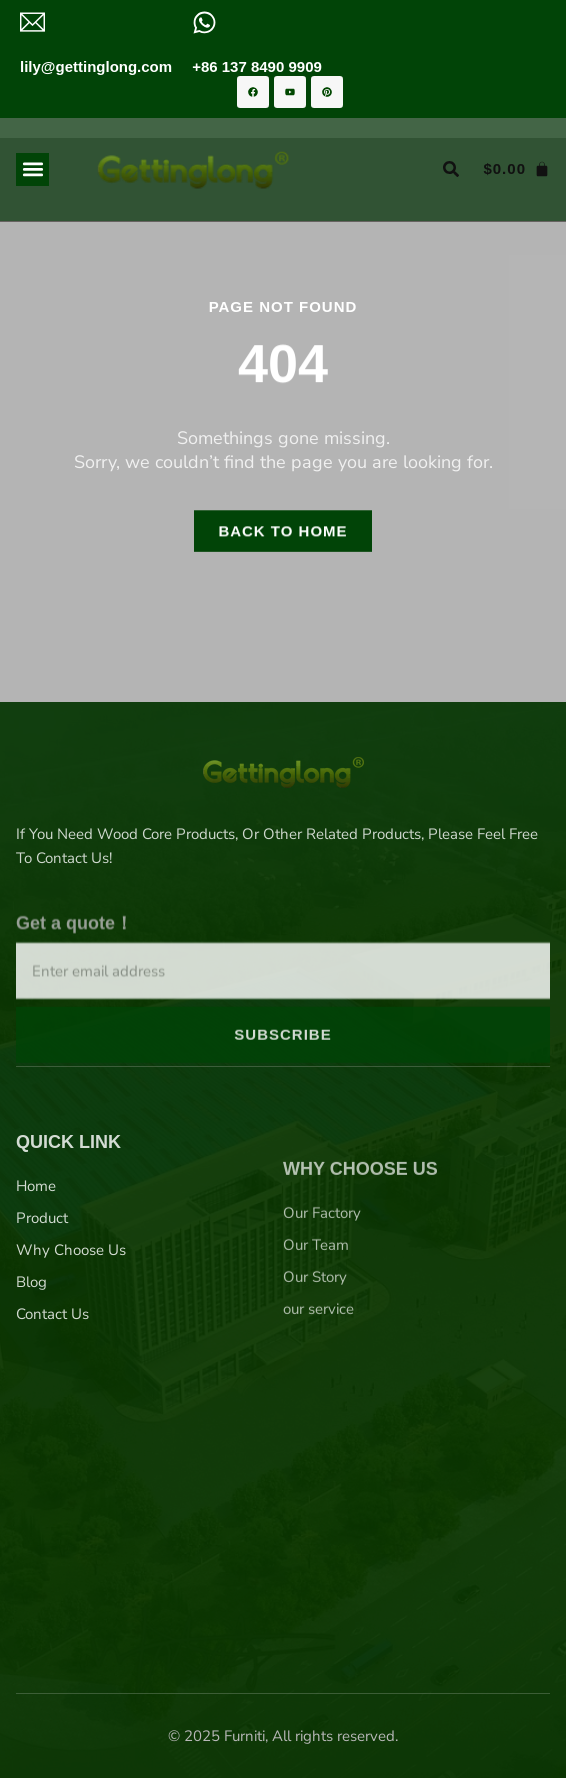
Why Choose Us (71, 1339)
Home (36, 1275)
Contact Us (52, 1403)
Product (42, 1307)
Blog (31, 1371)
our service (318, 1420)
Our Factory (322, 1324)
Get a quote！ (74, 993)
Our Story (315, 1388)
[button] (32, 169)
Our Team (316, 1356)
